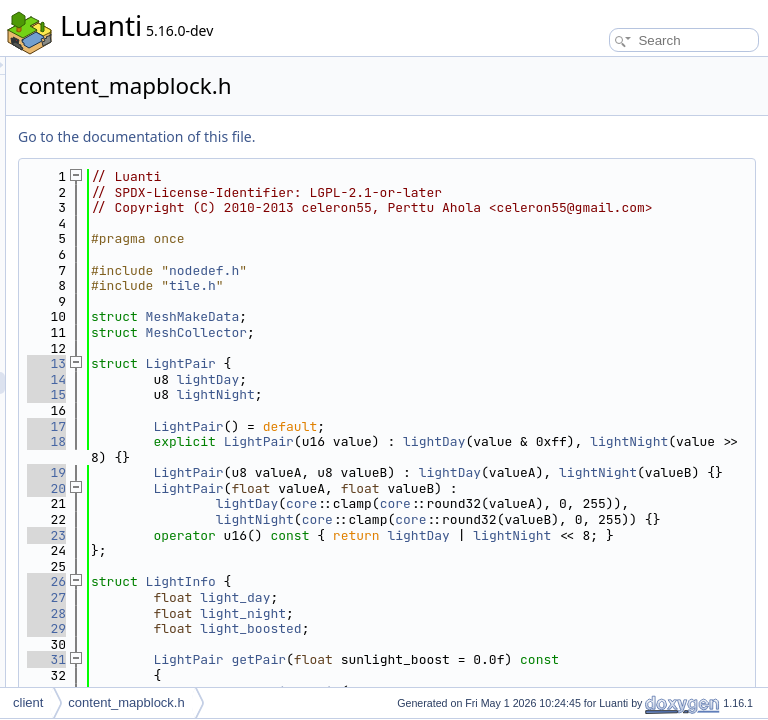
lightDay (458, 394)
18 (296, 457)
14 (296, 394)
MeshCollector (446, 348)
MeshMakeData (443, 332)
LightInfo (431, 659)
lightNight (466, 410)
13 (296, 379)
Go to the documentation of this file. (386, 136)
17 (296, 441)
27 (296, 675)
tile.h (442, 301)
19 (296, 488)
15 (296, 410)
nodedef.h (454, 285)
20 (296, 519)
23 (296, 597)
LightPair (431, 379)
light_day (485, 675)
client (28, 702)
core (551, 535)
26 (296, 659)
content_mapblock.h (126, 702)
